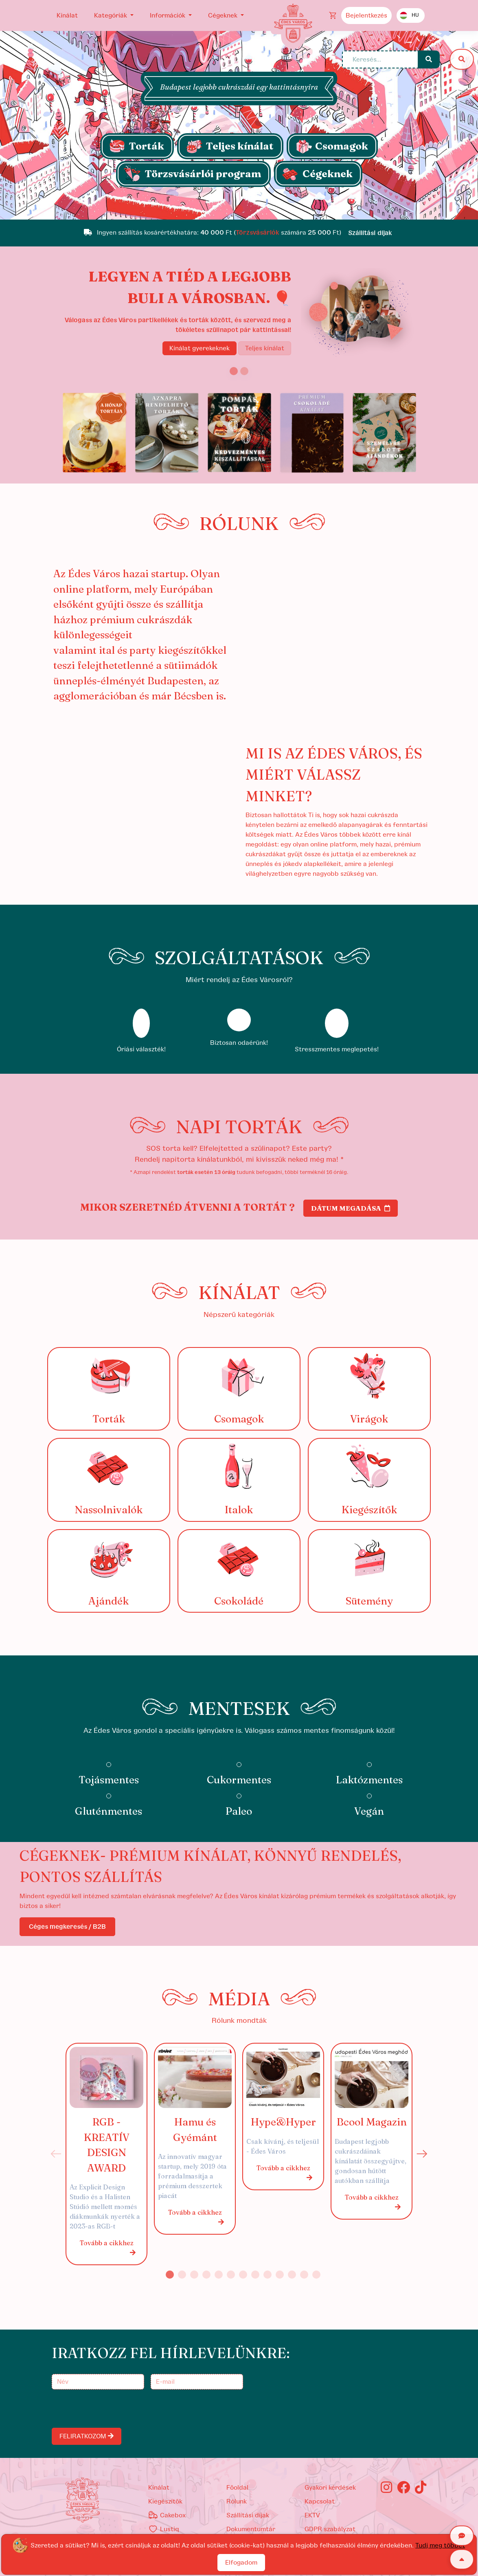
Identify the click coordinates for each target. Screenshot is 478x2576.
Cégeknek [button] (223, 15)
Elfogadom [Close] (241, 2562)
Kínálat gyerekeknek (199, 348)
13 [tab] (316, 2274)
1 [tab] (170, 2274)
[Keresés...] (380, 59)
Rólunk (236, 2501)
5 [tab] (219, 2274)
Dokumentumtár (250, 2529)
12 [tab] (304, 2274)
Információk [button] (168, 15)
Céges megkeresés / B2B (67, 1926)
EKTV (312, 2515)
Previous (56, 2154)
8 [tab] (255, 2274)
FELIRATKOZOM (86, 2436)
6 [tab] (231, 2274)
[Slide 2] (244, 371)
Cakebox (167, 2515)
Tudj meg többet (440, 2545)
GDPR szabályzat (330, 2529)
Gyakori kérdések (330, 2487)
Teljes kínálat (264, 348)
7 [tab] (243, 2274)
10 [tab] (280, 2274)
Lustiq (163, 2529)
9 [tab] (267, 2274)
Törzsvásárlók (257, 232)
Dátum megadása (350, 1208)
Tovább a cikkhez (108, 2248)
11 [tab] (292, 2274)
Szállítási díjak (247, 2515)
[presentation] (115, 2408)
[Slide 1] (239, 209)
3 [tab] (194, 2274)
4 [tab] (206, 2274)
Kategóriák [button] (111, 15)
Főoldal (237, 2487)
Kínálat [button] (67, 15)
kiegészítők (165, 2501)
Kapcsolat (320, 2501)
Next (422, 2154)
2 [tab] (182, 2274)
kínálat (158, 2487)
